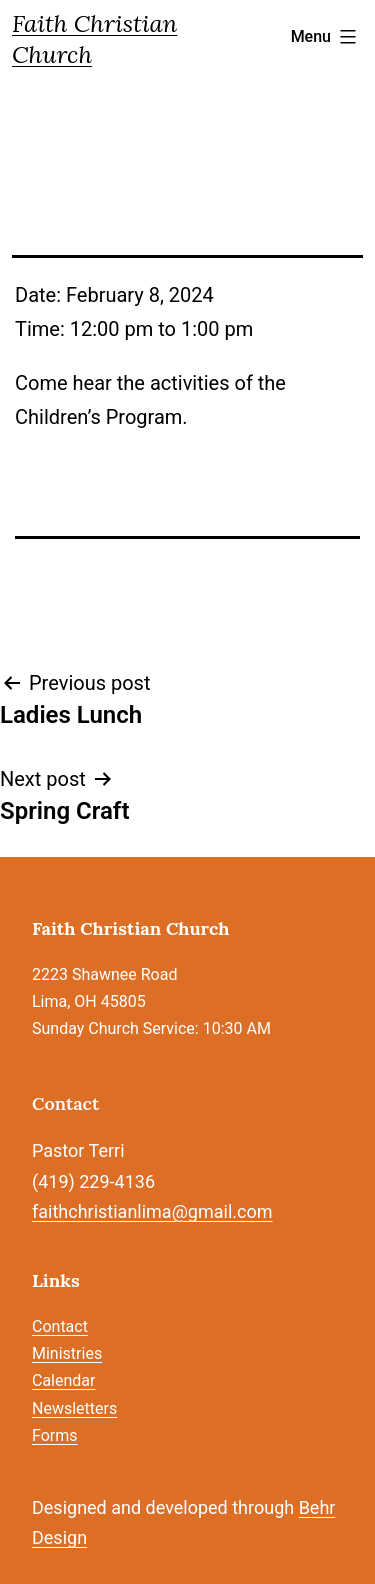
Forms (55, 1435)
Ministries (67, 1353)
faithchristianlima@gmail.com (152, 1211)
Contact (60, 1326)
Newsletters (74, 1408)
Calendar (63, 1380)
